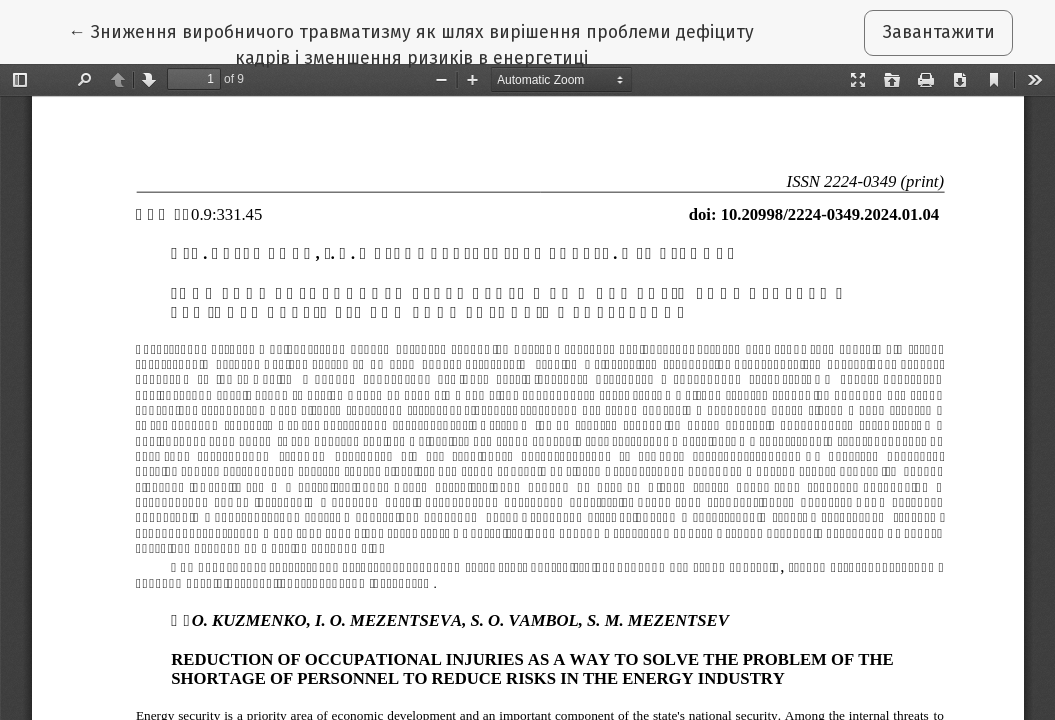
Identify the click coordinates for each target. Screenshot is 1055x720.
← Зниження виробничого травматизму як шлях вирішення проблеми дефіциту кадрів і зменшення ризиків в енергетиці (411, 44)
